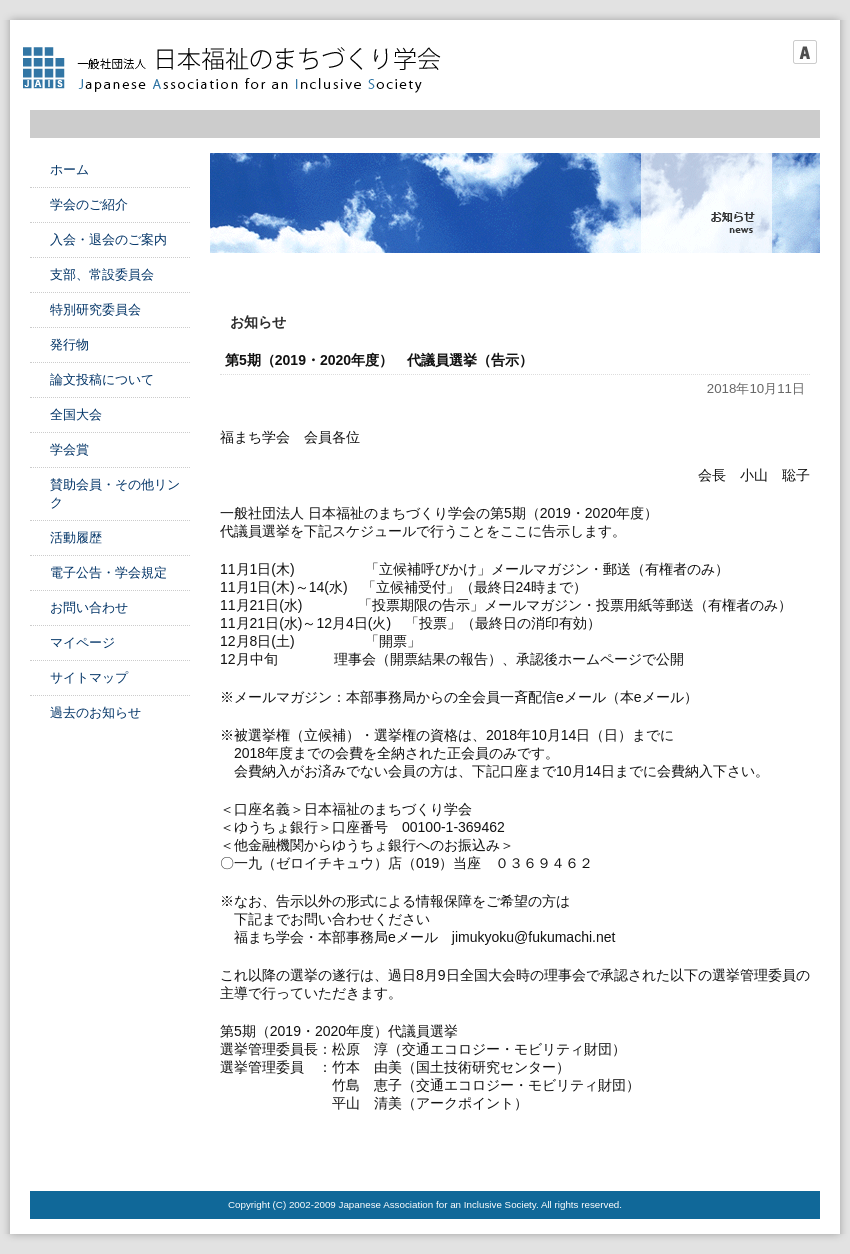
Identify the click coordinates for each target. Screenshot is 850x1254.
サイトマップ (89, 677)
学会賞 (69, 449)
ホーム (69, 169)
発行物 (69, 344)
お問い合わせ (89, 607)
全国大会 (76, 414)
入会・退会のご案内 (108, 239)
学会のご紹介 (89, 204)
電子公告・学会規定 (108, 572)
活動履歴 (76, 537)
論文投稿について (102, 379)
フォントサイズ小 (749, 52)
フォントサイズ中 (777, 52)
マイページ (82, 642)
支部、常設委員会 (102, 274)
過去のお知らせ (95, 712)
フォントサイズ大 (805, 52)
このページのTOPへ (770, 1151)
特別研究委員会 (95, 309)
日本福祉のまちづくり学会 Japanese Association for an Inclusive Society (240, 70)
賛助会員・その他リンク (115, 493)
